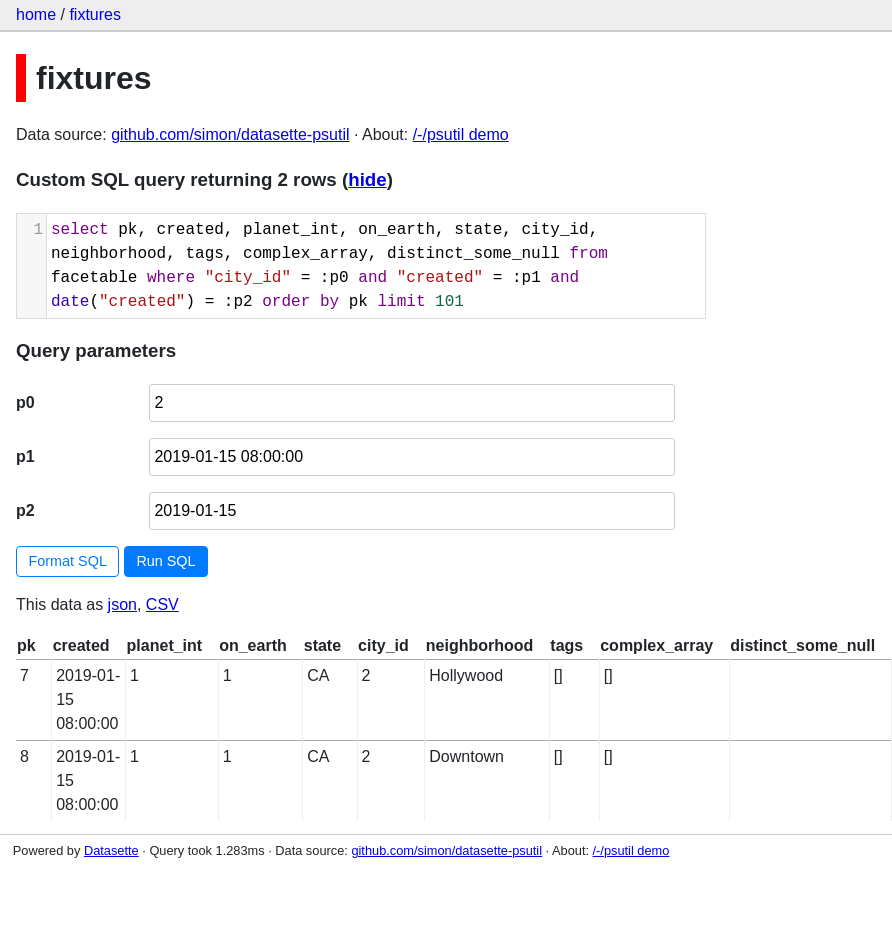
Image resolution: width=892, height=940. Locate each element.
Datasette (111, 850)
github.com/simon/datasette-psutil (230, 134)
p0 (25, 402)
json (122, 604)
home (36, 14)
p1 (25, 456)
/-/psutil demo (461, 134)
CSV (162, 604)
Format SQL (68, 561)
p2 (25, 510)
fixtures (95, 14)
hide (367, 179)
